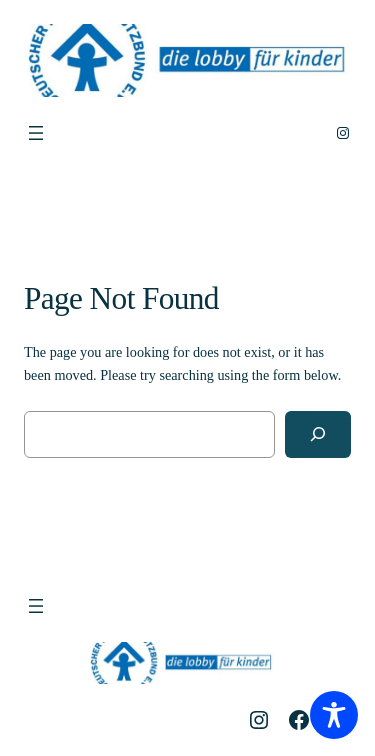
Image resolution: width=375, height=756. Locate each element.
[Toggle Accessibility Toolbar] (334, 715)
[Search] (318, 434)
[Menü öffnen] (36, 133)
